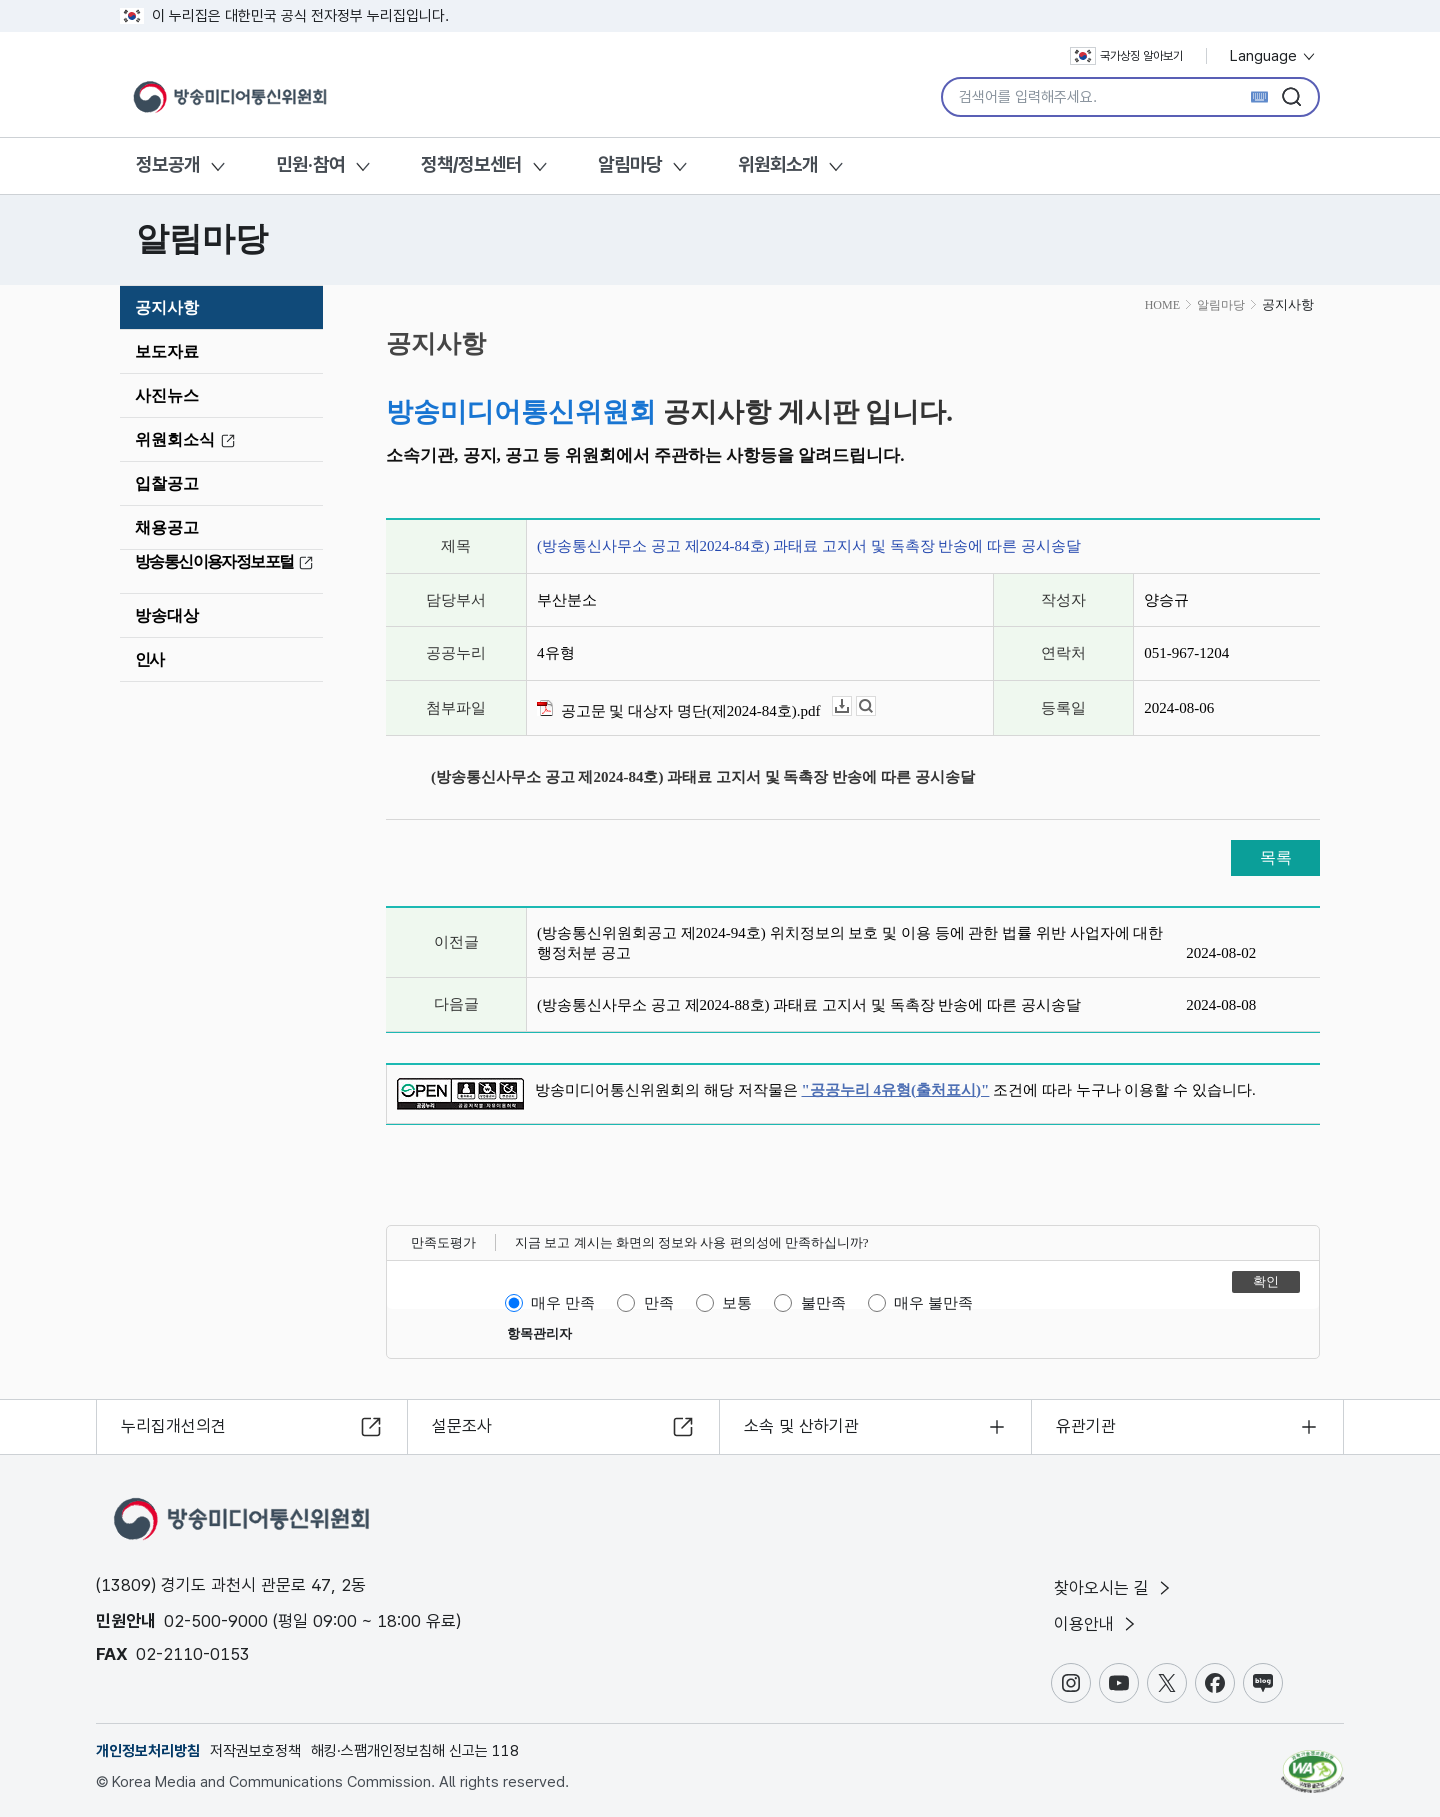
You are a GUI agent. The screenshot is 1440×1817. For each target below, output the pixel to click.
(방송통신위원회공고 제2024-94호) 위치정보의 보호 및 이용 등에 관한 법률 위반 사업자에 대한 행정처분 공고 (850, 943)
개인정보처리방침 (148, 1751)
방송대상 (167, 615)
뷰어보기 (875, 706)
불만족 (823, 1303)
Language (1273, 56)
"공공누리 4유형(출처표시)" (896, 1090)
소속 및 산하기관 (801, 1426)
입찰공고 (167, 483)
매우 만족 (563, 1303)
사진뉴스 (167, 395)
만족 (659, 1303)
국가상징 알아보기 (1126, 56)
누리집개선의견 (173, 1426)
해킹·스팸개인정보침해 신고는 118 (415, 1751)
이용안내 (1096, 1624)
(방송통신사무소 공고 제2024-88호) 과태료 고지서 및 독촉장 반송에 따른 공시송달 (809, 1005)
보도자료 (167, 351)
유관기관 (1086, 1426)
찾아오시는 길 (1114, 1588)
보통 (737, 1303)
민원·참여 (310, 164)
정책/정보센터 (471, 164)
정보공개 (168, 164)
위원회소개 (778, 164)
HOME (1162, 305)
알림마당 (630, 164)
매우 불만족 (933, 1303)
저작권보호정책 (255, 1751)
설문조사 (462, 1426)
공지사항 (167, 307)
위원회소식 (188, 440)
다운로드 (851, 706)
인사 (149, 659)
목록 (1276, 857)
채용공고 (167, 527)
